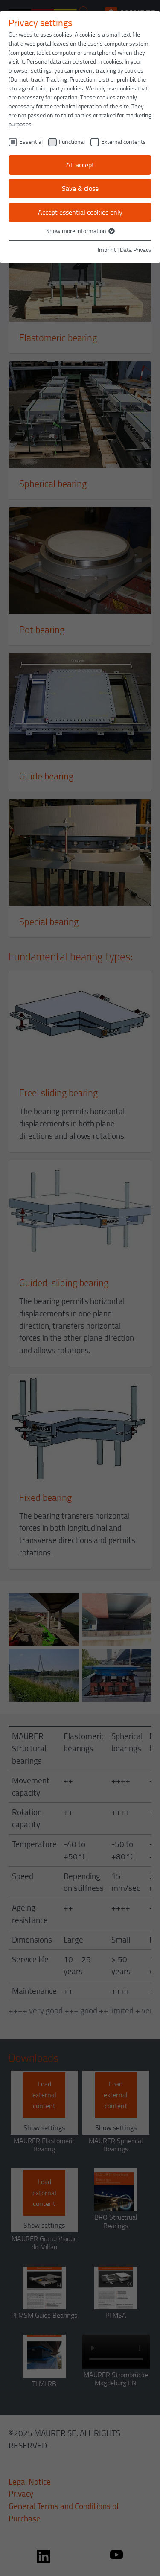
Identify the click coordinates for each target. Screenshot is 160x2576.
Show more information (80, 231)
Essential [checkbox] (31, 141)
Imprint (107, 249)
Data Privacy (135, 249)
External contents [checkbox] (123, 141)
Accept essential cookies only (80, 212)
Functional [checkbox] (72, 141)
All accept (80, 164)
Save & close (80, 188)
